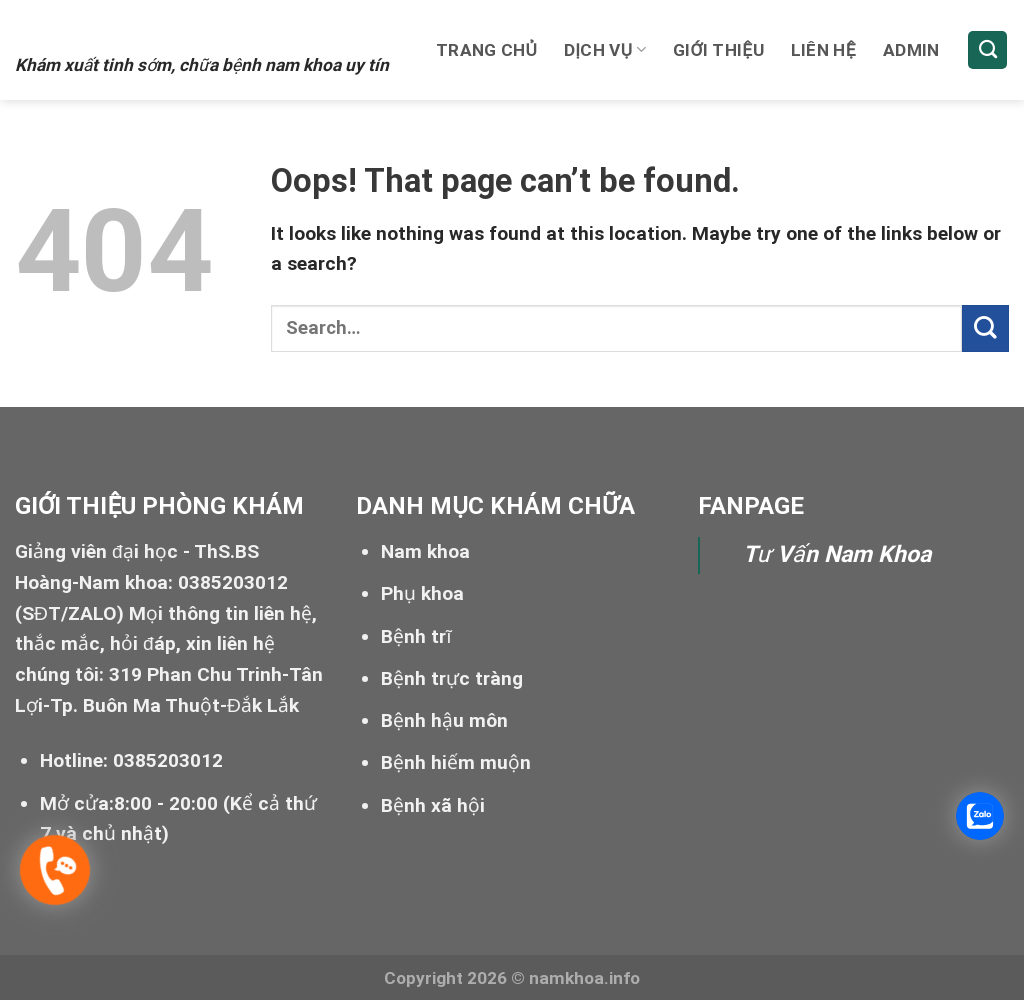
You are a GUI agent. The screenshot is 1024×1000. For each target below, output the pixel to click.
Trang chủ (486, 50)
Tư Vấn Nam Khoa (837, 554)
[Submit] (985, 328)
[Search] (987, 50)
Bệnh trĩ (416, 636)
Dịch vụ (605, 50)
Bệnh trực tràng (452, 678)
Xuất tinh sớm (136, 27)
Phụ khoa (422, 593)
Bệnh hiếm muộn (456, 762)
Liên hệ (823, 50)
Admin (911, 50)
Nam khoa (425, 551)
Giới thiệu (718, 50)
